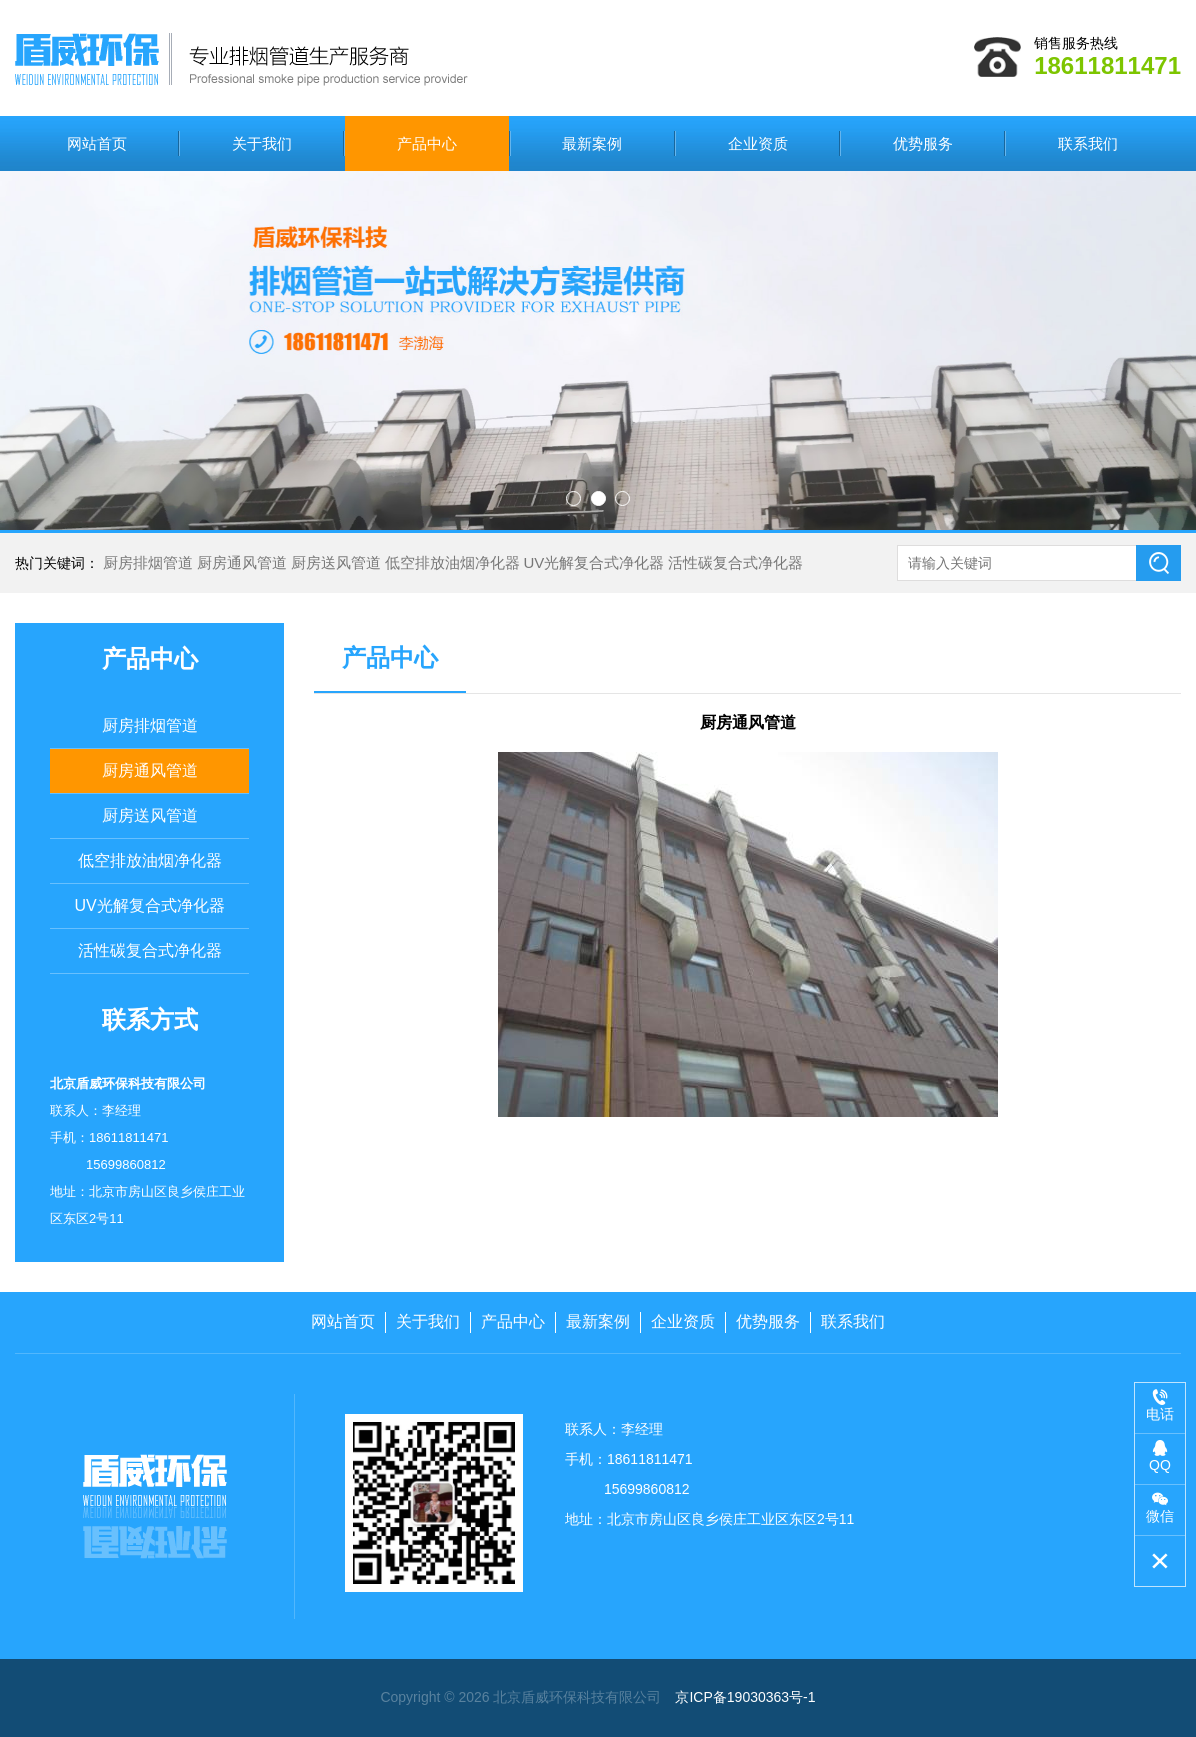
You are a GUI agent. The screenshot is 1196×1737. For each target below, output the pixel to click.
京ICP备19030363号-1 (745, 1697)
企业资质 (758, 143)
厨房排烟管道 (148, 562)
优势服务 (923, 143)
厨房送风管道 (336, 562)
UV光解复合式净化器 (593, 562)
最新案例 (592, 143)
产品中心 (427, 143)
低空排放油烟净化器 (452, 562)
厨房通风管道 (242, 562)
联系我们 (1088, 143)
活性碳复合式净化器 (735, 562)
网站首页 (97, 143)
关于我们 (262, 143)
